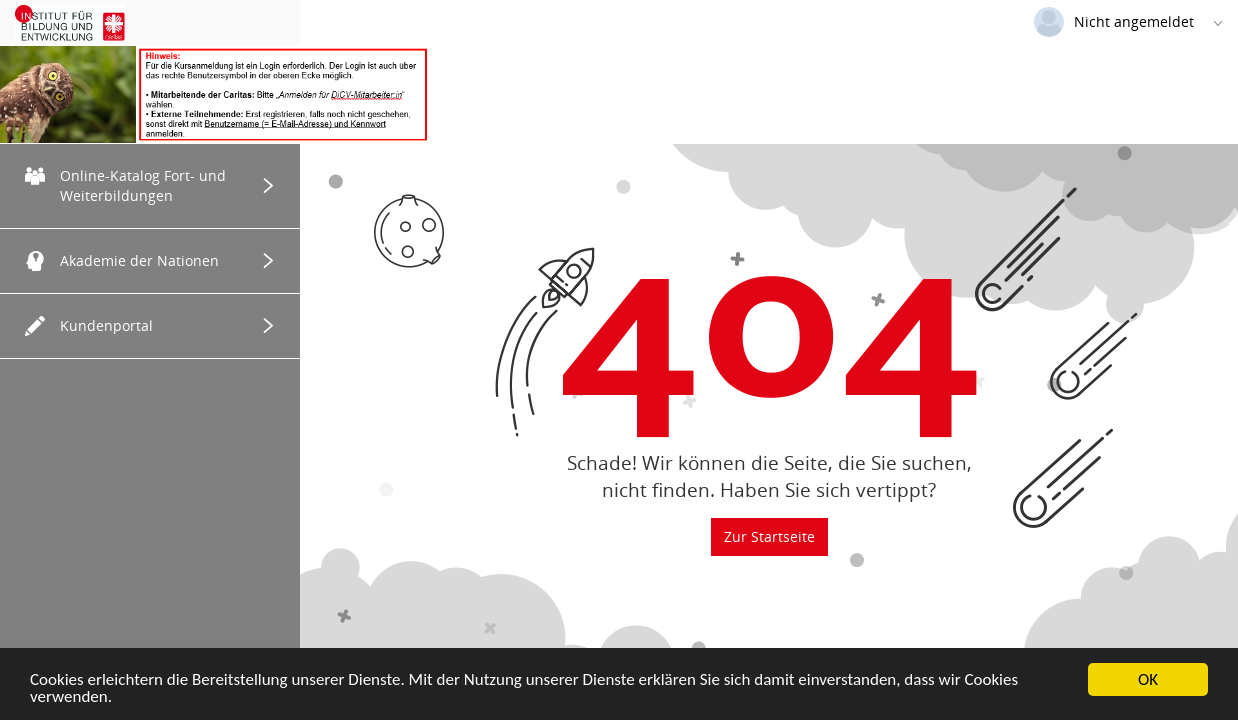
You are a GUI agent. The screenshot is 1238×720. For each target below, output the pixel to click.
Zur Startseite (769, 536)
